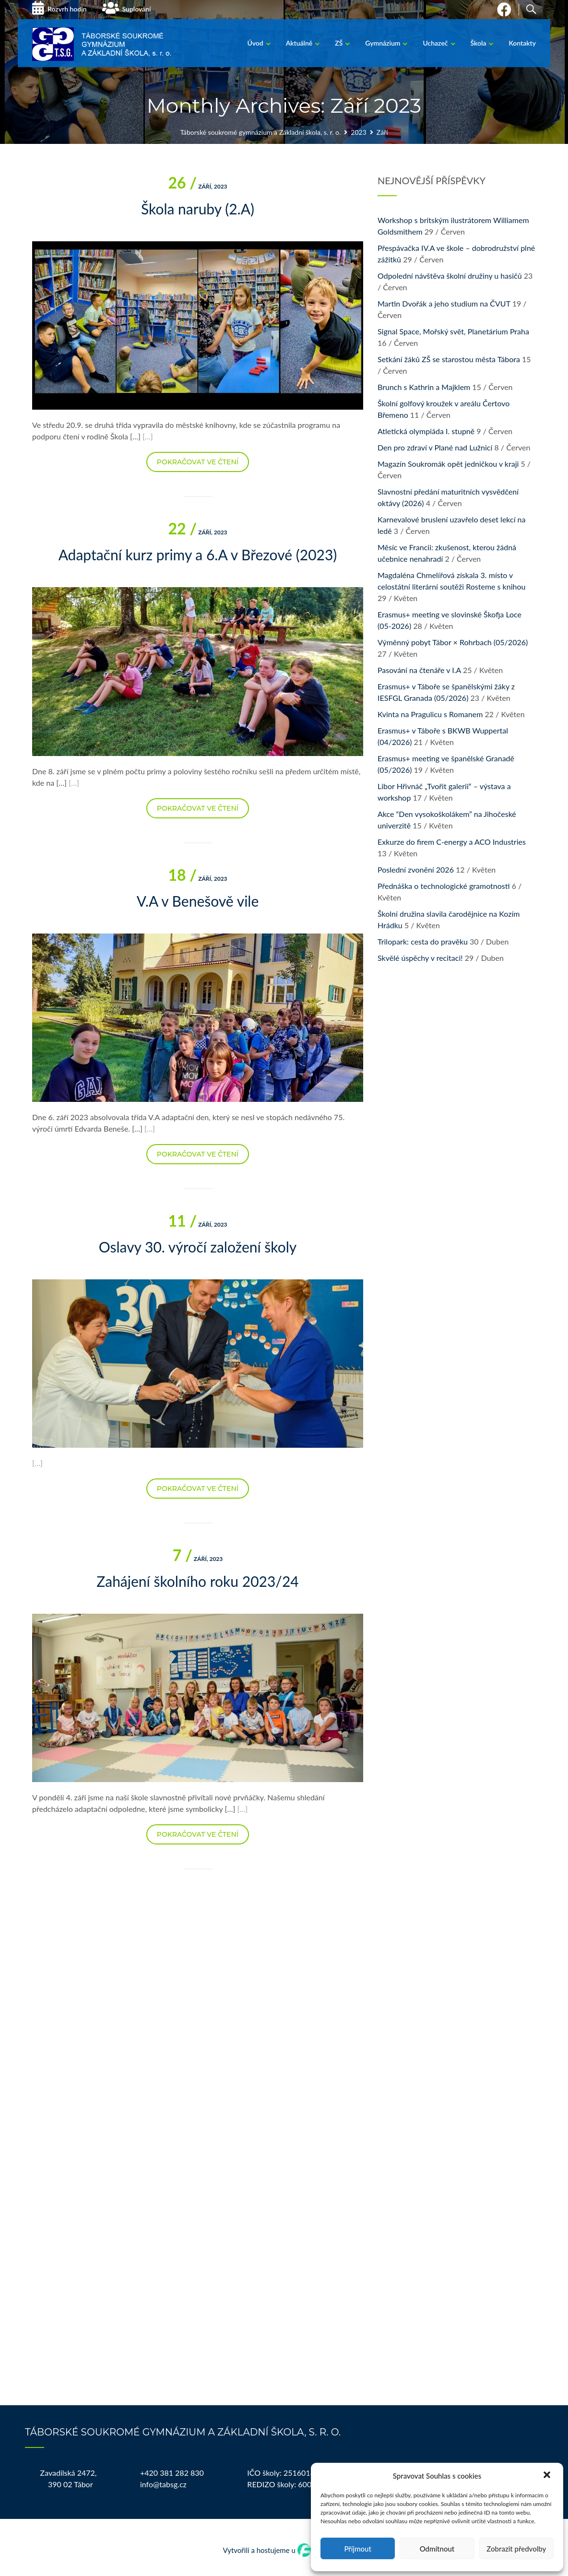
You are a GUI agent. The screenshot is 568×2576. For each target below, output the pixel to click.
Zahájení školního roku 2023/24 (197, 1581)
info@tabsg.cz (163, 2484)
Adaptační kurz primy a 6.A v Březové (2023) (198, 554)
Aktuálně (299, 43)
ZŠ (339, 43)
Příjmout (357, 2548)
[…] (147, 436)
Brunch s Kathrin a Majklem (424, 386)
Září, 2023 (197, 186)
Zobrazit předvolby (516, 2548)
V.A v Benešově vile (198, 901)
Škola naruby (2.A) (197, 208)
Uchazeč (435, 43)
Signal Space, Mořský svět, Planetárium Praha (453, 331)
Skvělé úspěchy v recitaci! (420, 957)
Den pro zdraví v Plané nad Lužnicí (435, 447)
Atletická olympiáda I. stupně (426, 431)
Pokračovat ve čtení (197, 462)
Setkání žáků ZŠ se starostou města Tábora (449, 359)
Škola (478, 43)
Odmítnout (437, 2548)
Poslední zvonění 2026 (416, 869)
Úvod (255, 43)
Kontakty (522, 43)
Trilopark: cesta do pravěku (423, 941)
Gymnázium (382, 43)
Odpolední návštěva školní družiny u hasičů (450, 275)
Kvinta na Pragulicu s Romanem (430, 714)
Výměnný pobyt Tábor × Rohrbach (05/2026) (453, 642)
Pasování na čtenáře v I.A (419, 669)
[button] (548, 2475)
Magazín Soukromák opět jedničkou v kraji (448, 463)
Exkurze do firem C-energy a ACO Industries (452, 841)
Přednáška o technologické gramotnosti (444, 885)
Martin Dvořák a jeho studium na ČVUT (444, 303)
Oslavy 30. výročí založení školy (198, 1246)
